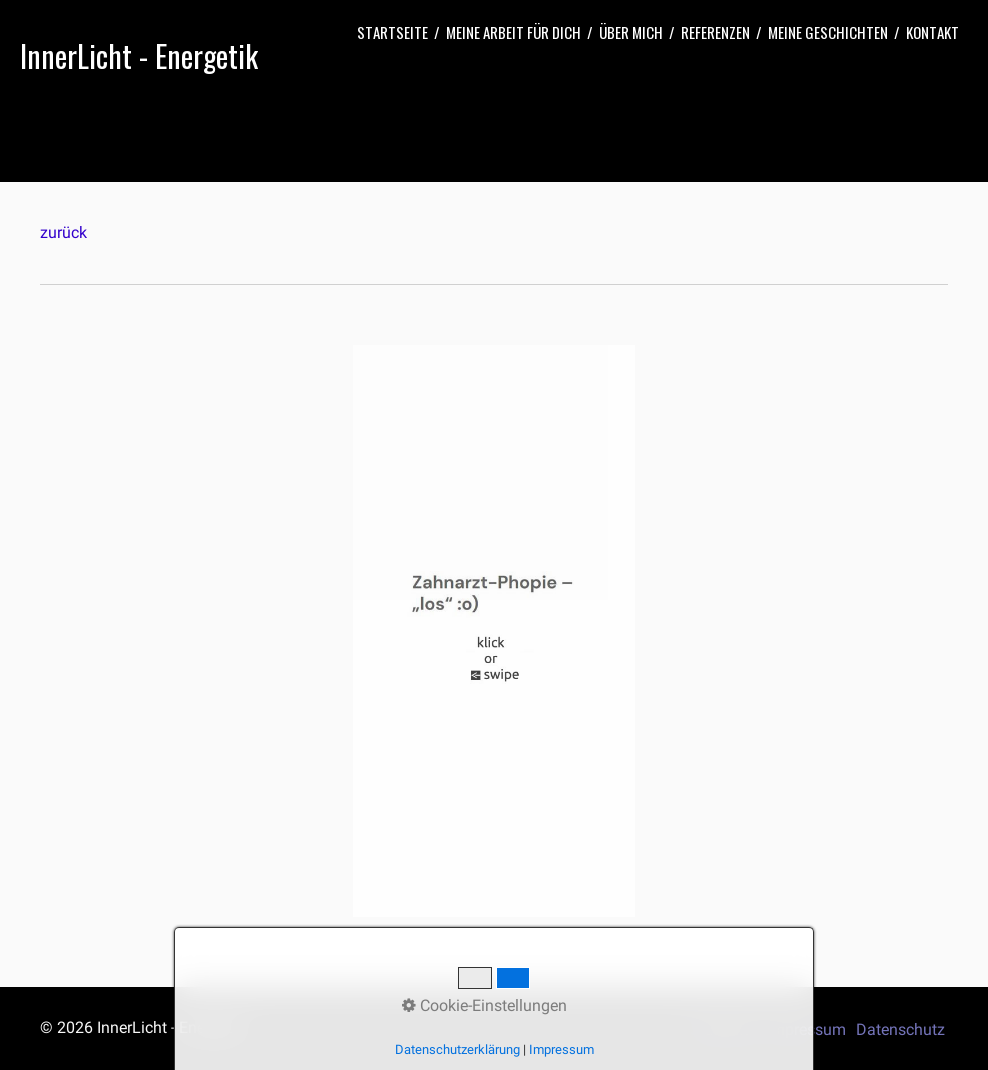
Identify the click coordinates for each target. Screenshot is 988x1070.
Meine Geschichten (828, 32)
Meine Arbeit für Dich (513, 32)
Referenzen (715, 32)
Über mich (631, 32)
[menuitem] (392, 32)
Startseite (392, 32)
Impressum (806, 1029)
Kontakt (932, 32)
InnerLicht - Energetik (139, 55)
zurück (63, 232)
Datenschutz (900, 1029)
